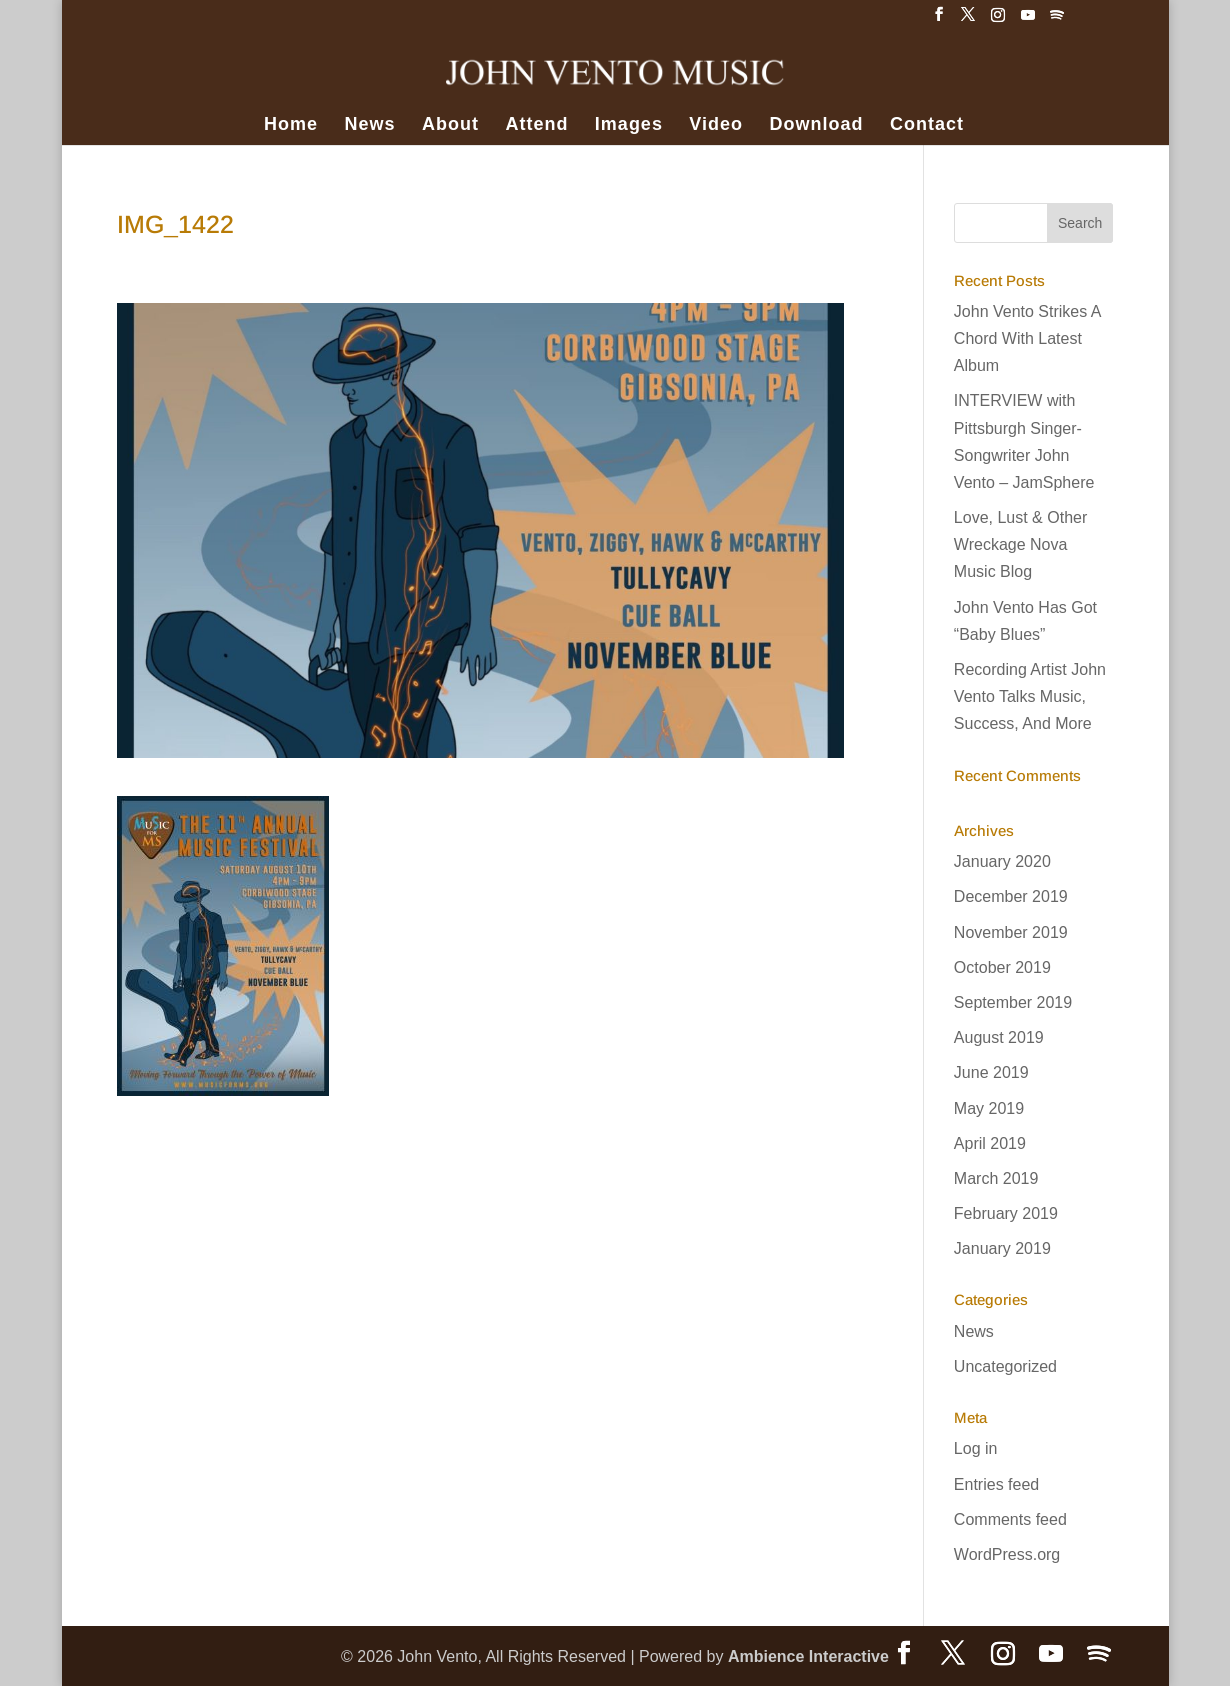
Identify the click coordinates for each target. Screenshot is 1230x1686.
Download (817, 125)
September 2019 (1013, 1002)
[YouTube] (1028, 20)
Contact (927, 125)
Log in (976, 1448)
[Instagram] (998, 20)
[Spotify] (1057, 20)
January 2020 (1002, 861)
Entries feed (996, 1484)
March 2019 (996, 1178)
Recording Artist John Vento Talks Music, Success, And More (1030, 696)
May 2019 (989, 1108)
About (450, 125)
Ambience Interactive (808, 1656)
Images (629, 125)
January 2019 (1002, 1248)
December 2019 (1011, 896)
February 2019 (1006, 1213)
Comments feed (1010, 1519)
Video (716, 125)
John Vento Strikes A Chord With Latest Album (1027, 338)
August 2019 (999, 1037)
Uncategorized (1005, 1366)
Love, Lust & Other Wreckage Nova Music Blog (1020, 544)
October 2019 (1002, 967)
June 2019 (991, 1072)
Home (291, 125)
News (369, 125)
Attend (536, 125)
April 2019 (990, 1143)
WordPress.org (1007, 1554)
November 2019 (1011, 932)
